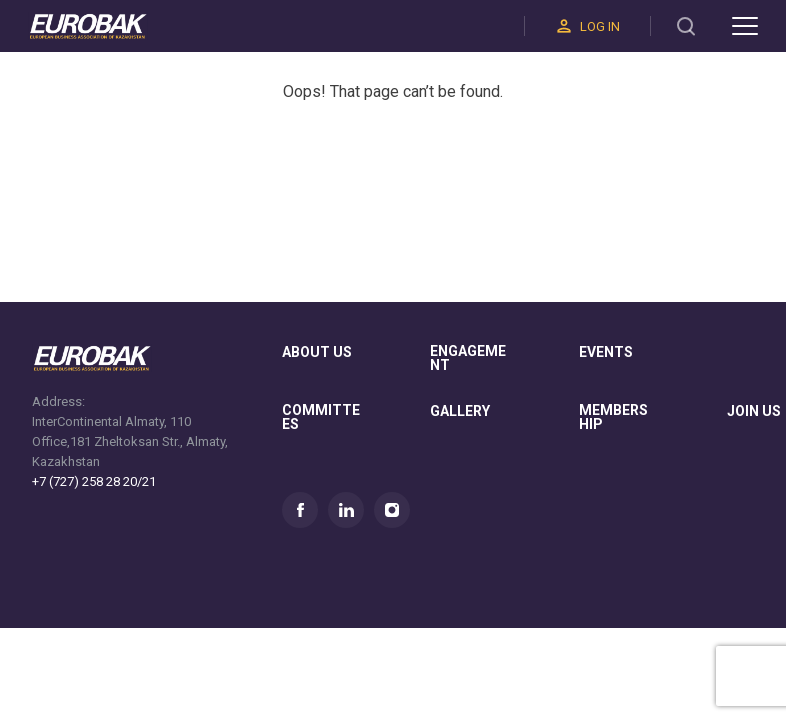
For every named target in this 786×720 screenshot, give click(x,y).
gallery (460, 411)
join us (754, 411)
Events (606, 352)
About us (317, 352)
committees (321, 417)
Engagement (468, 358)
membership (613, 417)
